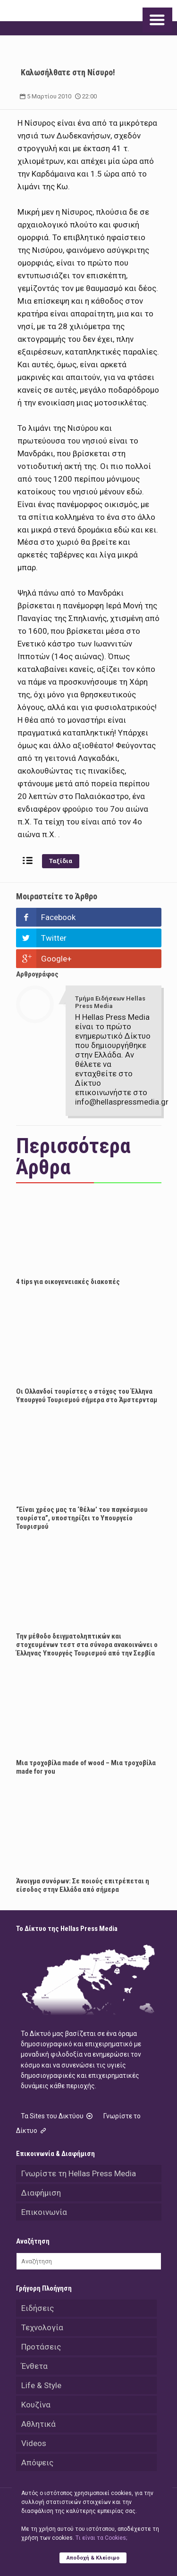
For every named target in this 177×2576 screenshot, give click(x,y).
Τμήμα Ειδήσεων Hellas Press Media (110, 1002)
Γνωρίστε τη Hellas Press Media (78, 2173)
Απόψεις (37, 2462)
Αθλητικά (38, 2424)
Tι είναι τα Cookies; (101, 2538)
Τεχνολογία (42, 2327)
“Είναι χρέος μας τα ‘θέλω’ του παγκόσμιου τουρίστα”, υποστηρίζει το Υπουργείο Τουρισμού (82, 1518)
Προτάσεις (41, 2346)
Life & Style (41, 2385)
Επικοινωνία (44, 2212)
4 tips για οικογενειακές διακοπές (68, 1281)
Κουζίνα (36, 2404)
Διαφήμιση (41, 2192)
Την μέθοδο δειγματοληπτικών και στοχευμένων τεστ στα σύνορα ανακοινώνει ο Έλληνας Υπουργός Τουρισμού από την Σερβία (87, 1644)
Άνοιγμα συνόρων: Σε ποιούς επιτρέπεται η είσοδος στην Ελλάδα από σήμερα (82, 1885)
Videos (33, 2443)
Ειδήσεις (37, 2308)
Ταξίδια (60, 860)
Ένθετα (34, 2366)
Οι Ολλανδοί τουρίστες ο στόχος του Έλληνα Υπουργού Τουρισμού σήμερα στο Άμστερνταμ (86, 1395)
